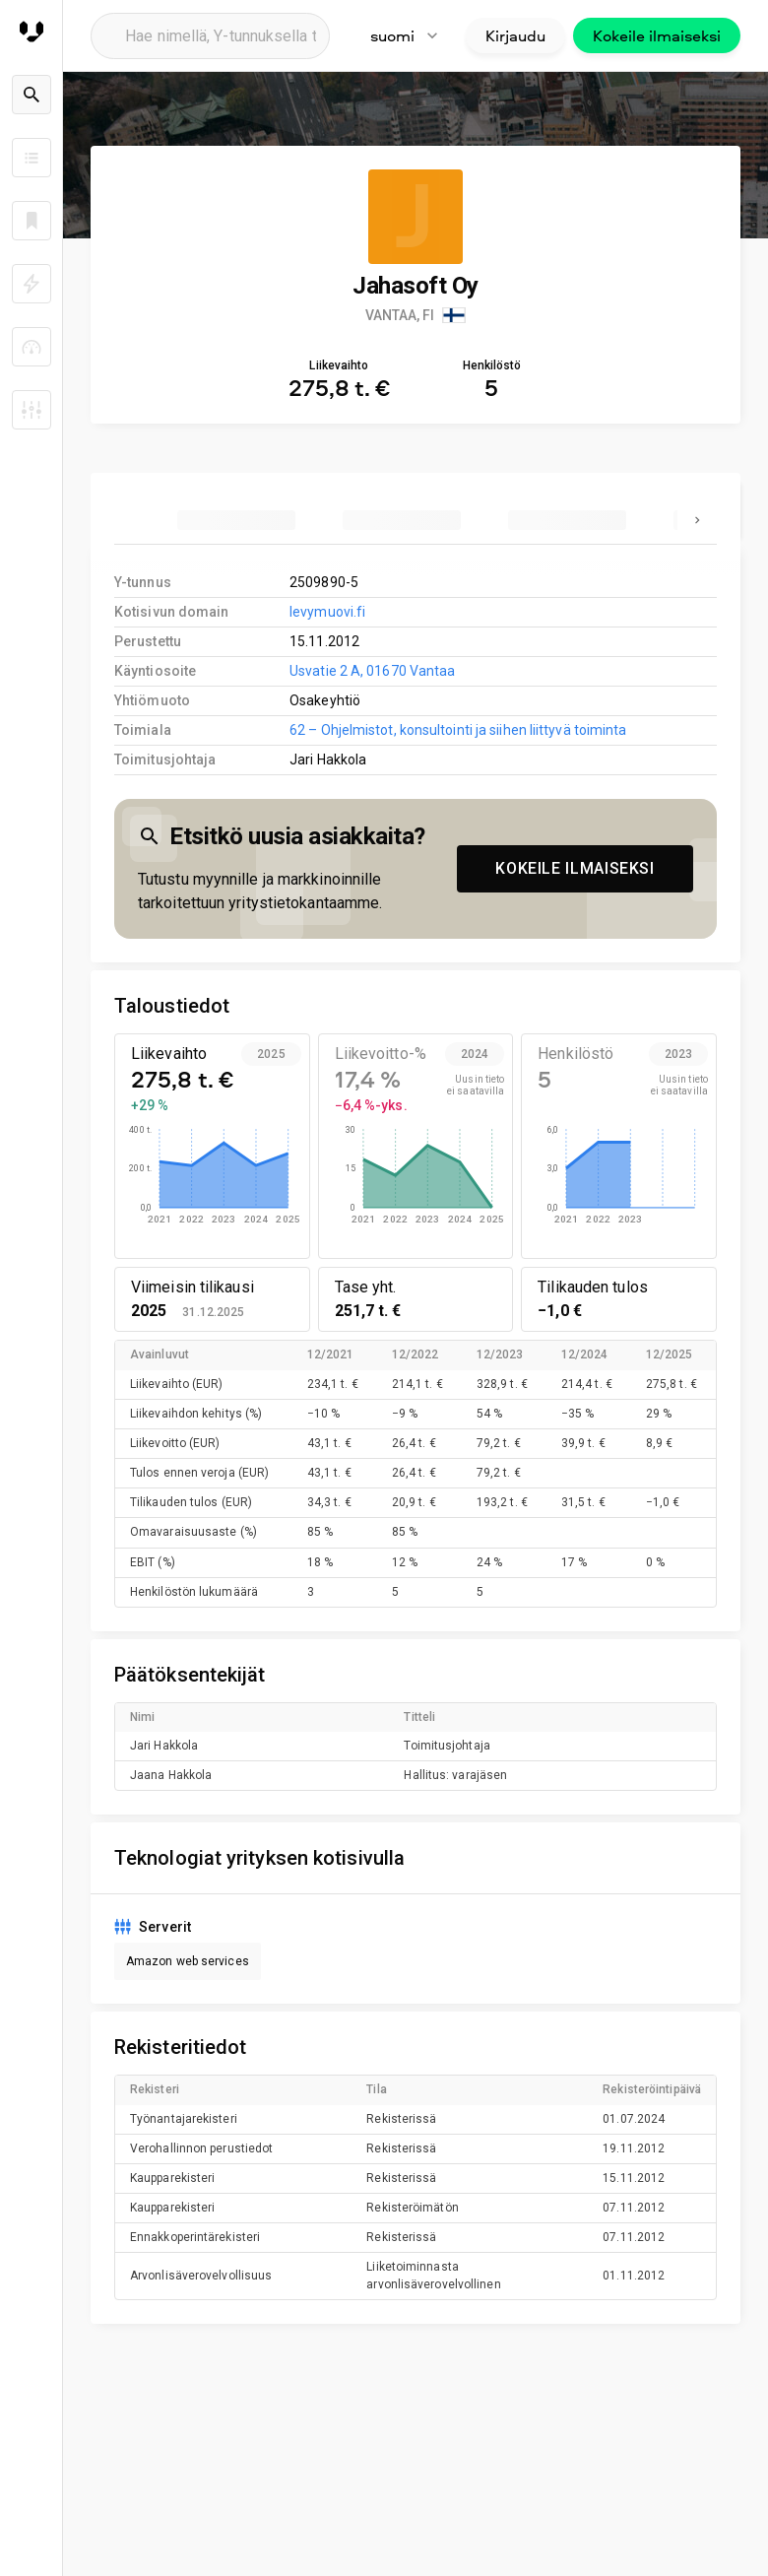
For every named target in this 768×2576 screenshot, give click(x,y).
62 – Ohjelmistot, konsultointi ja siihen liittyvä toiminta (457, 730)
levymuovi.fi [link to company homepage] (327, 612)
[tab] (236, 520)
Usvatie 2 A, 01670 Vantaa (372, 671)
